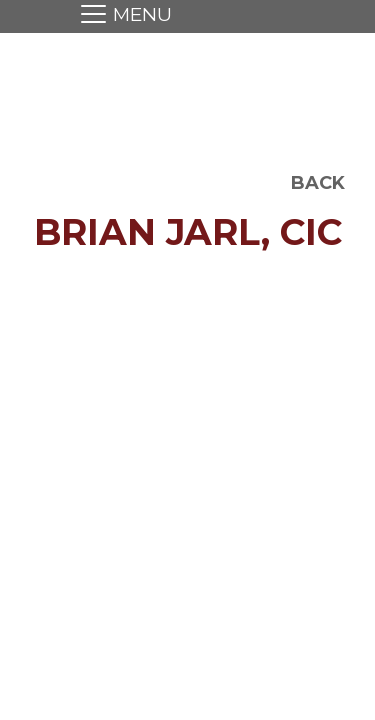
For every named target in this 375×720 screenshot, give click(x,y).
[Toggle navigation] (120, 16)
